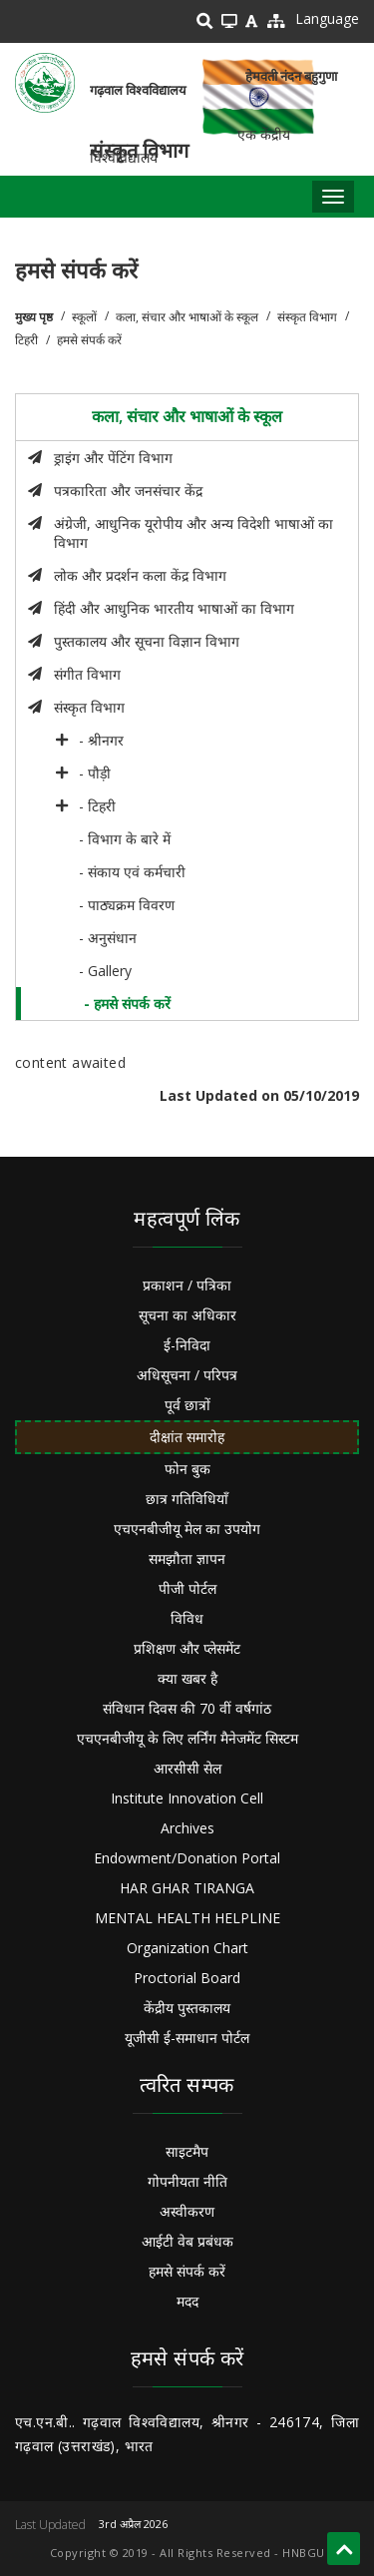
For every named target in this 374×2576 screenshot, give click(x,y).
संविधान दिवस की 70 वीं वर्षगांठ (187, 1708)
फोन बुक (187, 1468)
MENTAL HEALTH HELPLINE (187, 1917)
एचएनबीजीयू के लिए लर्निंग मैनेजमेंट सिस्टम (187, 1738)
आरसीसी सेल (187, 1768)
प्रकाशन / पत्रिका (187, 1285)
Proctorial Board (187, 1977)
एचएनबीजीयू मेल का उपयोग (187, 1528)
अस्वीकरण (187, 2211)
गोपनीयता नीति (187, 2181)
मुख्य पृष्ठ (34, 316)
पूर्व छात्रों (187, 1404)
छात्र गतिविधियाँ (187, 1498)
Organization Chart (187, 1947)
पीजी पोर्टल (187, 1588)
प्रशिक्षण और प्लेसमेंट (187, 1648)
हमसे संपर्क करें (187, 2271)
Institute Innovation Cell (187, 1798)
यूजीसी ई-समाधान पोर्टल (187, 2037)
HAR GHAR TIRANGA (187, 1887)
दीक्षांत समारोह (187, 1436)
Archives (187, 1827)
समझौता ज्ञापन (187, 1558)
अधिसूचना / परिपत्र (187, 1374)
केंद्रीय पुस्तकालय (187, 2007)
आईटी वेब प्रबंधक (187, 2241)
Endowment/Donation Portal (187, 1857)
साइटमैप (187, 2151)
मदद (187, 2301)
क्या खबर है (187, 1678)
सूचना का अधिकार (187, 1314)
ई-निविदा (187, 1344)
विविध (187, 1618)
